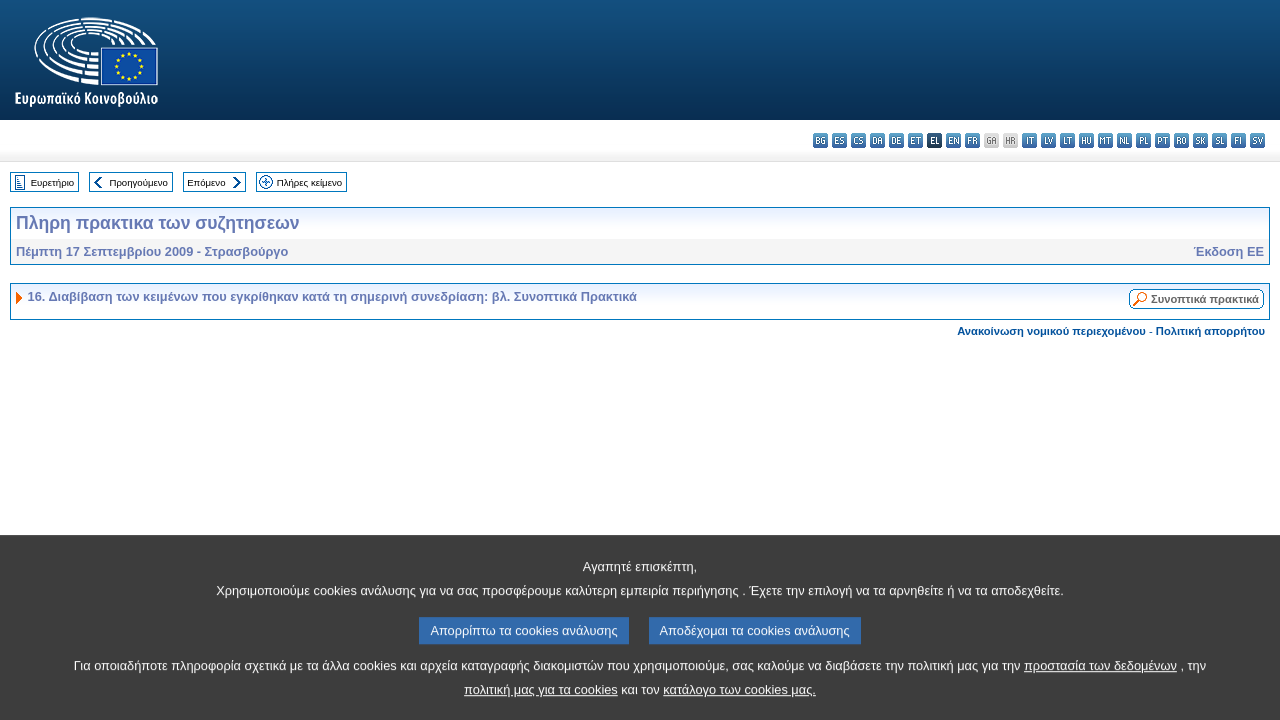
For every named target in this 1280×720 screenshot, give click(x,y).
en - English (953, 140)
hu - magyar (1086, 140)
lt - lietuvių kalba (1067, 140)
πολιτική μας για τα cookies (541, 698)
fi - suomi (1238, 140)
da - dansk (877, 140)
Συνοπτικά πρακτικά (1205, 299)
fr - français (972, 140)
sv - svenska (1257, 140)
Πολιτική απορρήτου (1210, 331)
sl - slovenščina (1219, 140)
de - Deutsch (896, 140)
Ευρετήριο (52, 182)
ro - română (1181, 140)
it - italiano (1029, 140)
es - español (839, 140)
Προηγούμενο (138, 182)
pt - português (1162, 140)
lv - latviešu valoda (1048, 140)
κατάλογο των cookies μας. (739, 698)
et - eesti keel (915, 140)
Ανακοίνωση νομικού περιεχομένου (1051, 331)
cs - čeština (858, 140)
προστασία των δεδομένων (1100, 674)
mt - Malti (1105, 140)
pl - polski (1143, 140)
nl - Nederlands (1124, 140)
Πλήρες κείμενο (309, 182)
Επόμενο (206, 182)
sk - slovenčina (1200, 140)
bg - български (820, 140)
